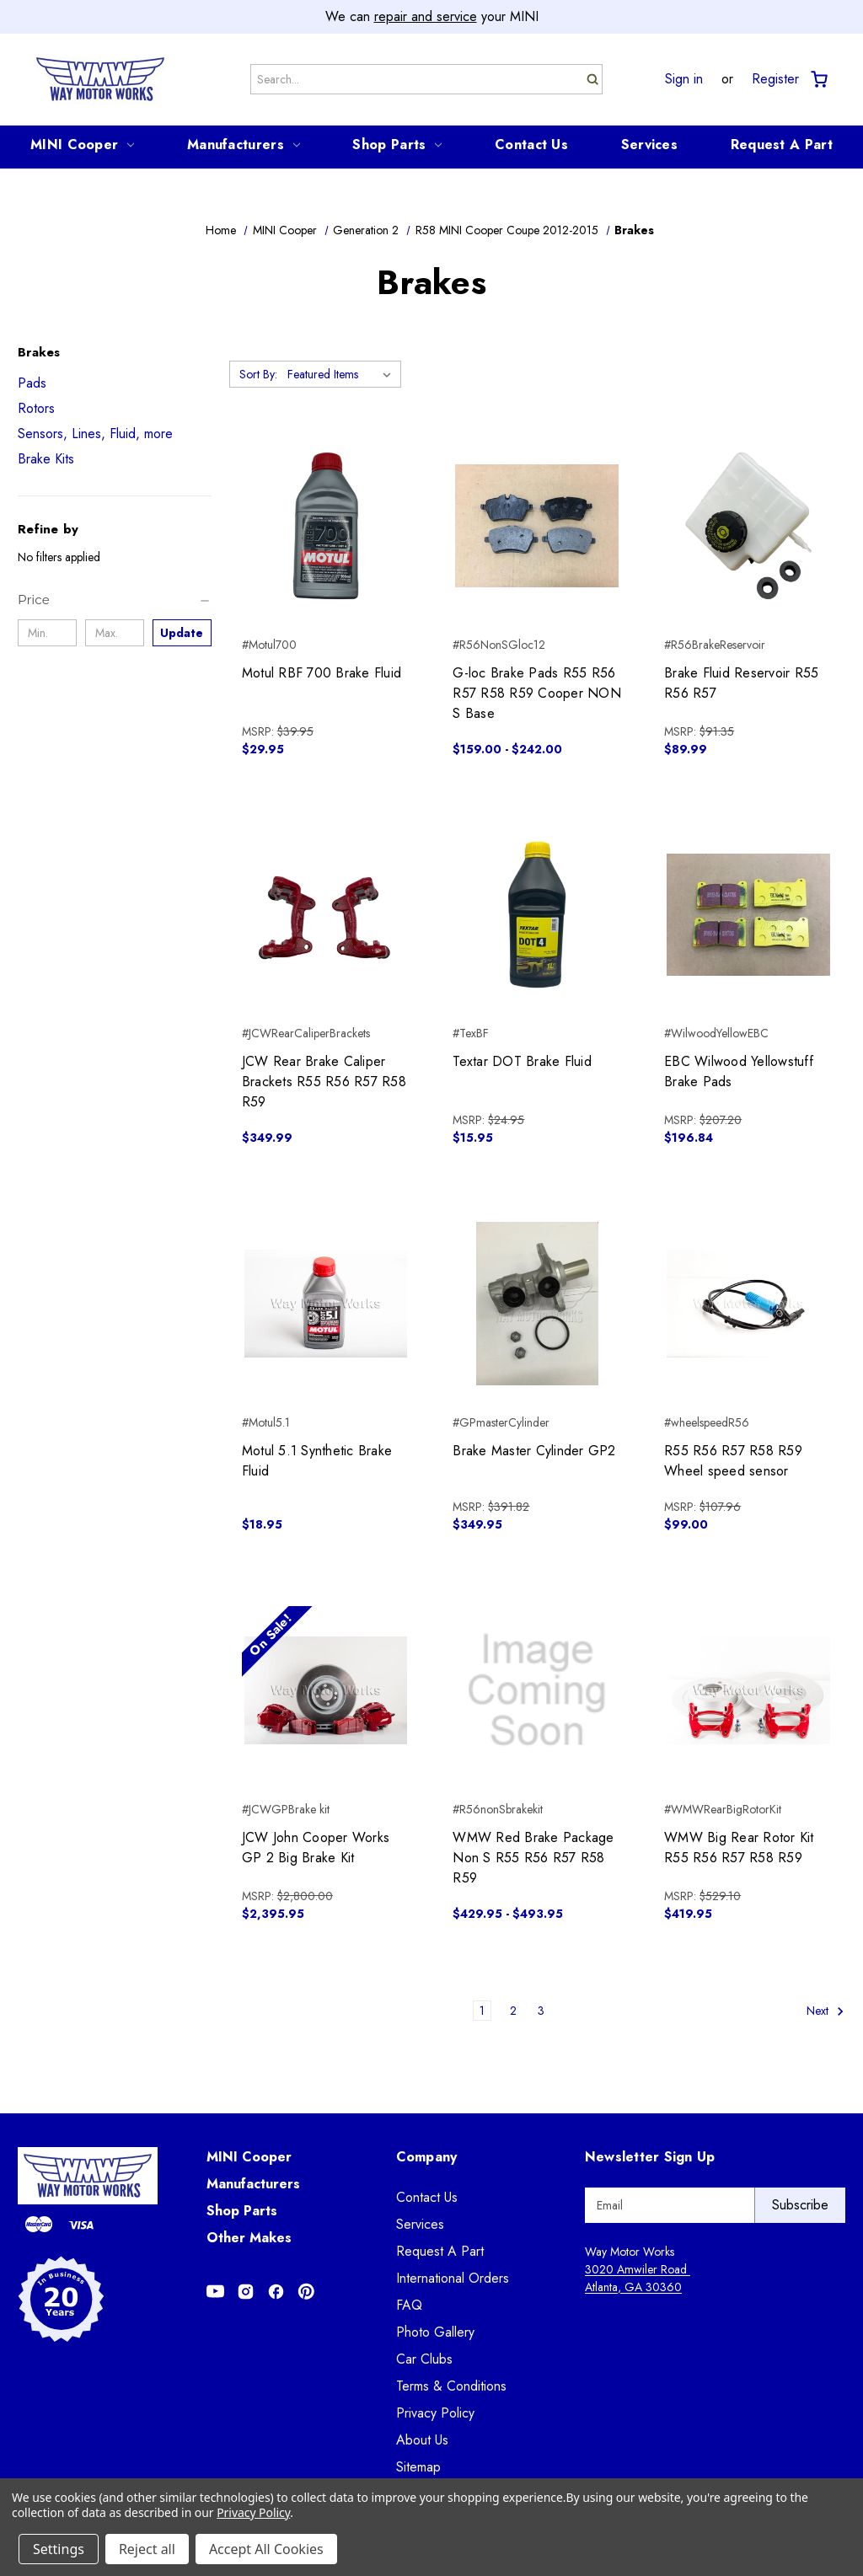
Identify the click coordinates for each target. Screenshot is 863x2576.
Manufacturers (243, 144)
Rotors (36, 408)
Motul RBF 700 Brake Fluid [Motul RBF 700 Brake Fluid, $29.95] (321, 673)
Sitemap (418, 2467)
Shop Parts (397, 144)
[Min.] (47, 632)
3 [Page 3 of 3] (541, 2010)
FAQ (409, 2305)
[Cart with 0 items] (818, 79)
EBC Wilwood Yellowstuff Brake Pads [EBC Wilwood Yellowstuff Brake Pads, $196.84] (738, 1071)
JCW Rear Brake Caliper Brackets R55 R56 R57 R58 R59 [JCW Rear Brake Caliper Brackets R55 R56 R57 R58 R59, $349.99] (324, 1081)
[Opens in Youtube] (215, 2291)
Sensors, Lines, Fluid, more (95, 433)
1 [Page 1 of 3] (482, 2010)
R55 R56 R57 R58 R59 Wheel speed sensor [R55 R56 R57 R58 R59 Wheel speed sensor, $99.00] (733, 1461)
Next (825, 2011)
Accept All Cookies (266, 2549)
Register (775, 79)
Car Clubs (424, 2359)
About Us (422, 2440)
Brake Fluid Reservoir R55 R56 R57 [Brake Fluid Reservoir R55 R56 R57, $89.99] (741, 683)
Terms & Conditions (451, 2386)
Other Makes (249, 2237)
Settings (58, 2549)
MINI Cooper (82, 144)
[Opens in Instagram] (246, 2291)
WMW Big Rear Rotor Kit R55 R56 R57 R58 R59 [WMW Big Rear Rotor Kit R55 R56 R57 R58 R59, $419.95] (739, 1847)
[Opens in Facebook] (276, 2291)
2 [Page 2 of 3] (513, 2010)
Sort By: (258, 374)
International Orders (452, 2278)
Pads (32, 383)
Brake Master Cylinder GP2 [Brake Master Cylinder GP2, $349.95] (534, 1450)
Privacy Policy (435, 2413)
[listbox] (342, 374)
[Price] (115, 600)
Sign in (684, 79)
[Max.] (114, 632)
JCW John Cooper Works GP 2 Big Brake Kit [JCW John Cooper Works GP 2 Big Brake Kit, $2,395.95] (315, 1847)
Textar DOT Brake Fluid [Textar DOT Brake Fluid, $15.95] (522, 1061)
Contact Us (531, 144)
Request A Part (782, 144)
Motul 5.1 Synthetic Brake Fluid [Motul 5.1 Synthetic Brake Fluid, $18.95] (317, 1461)
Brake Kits (46, 459)
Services (649, 144)
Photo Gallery (435, 2332)
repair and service (425, 16)
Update (181, 632)
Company (427, 2156)
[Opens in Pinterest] (306, 2291)
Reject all (147, 2549)
